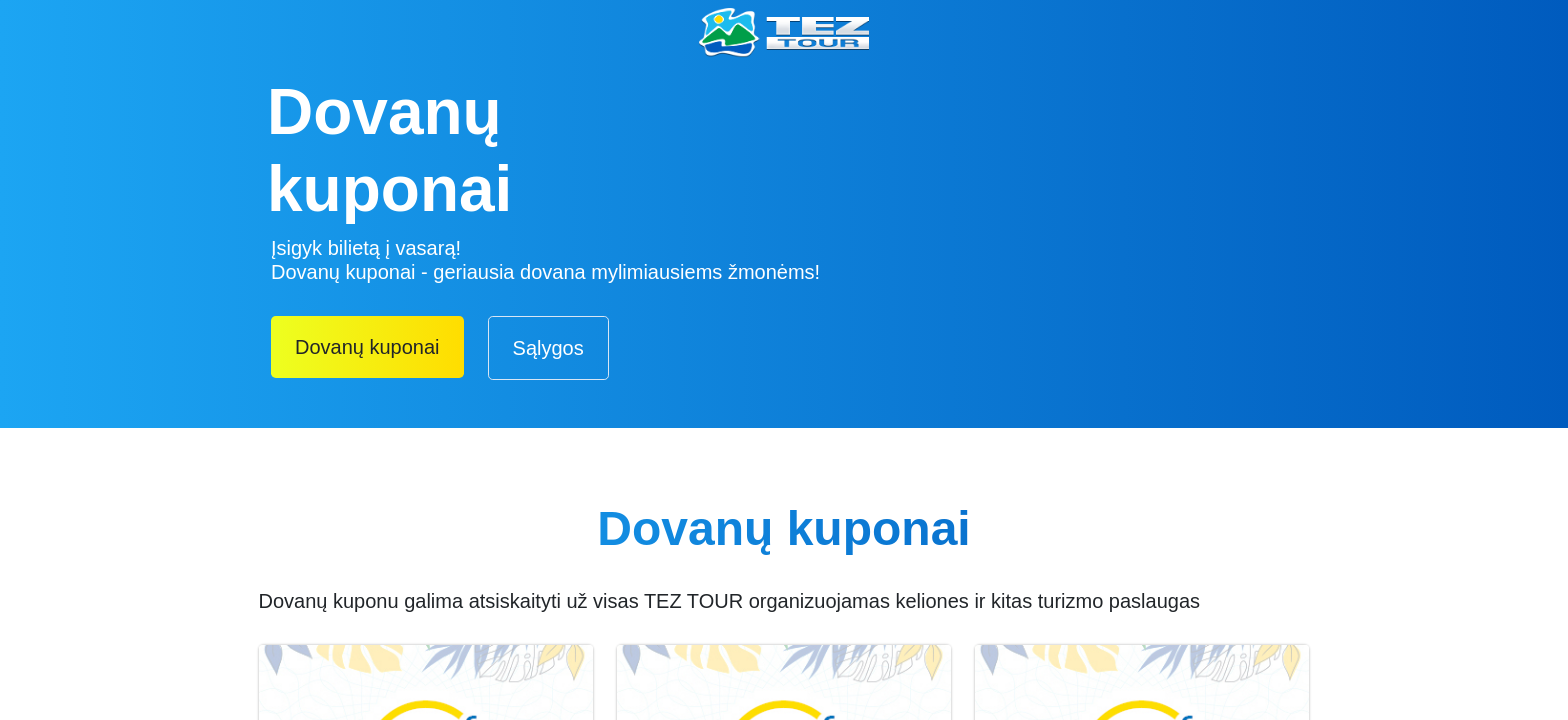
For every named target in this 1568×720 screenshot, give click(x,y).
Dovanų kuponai (367, 347)
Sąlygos (548, 348)
